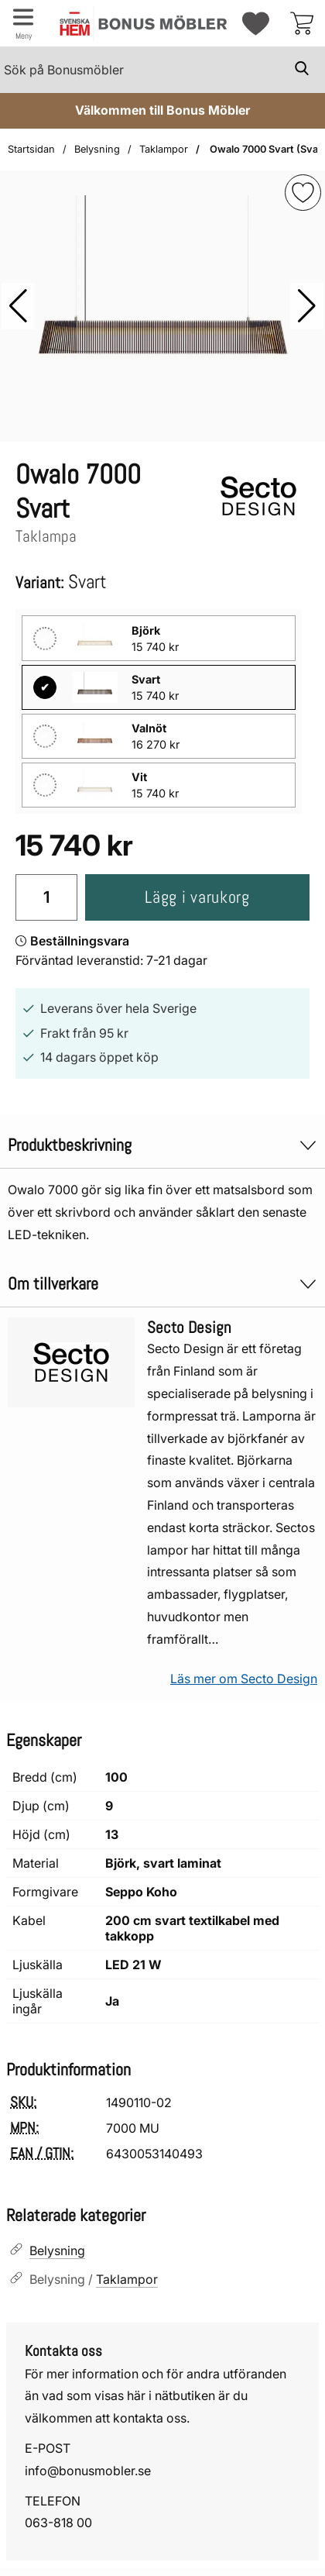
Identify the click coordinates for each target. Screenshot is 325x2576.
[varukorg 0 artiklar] (302, 23)
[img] (302, 192)
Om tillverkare (162, 1284)
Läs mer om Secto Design (243, 1678)
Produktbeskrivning (162, 1145)
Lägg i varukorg (197, 897)
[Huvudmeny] (23, 23)
